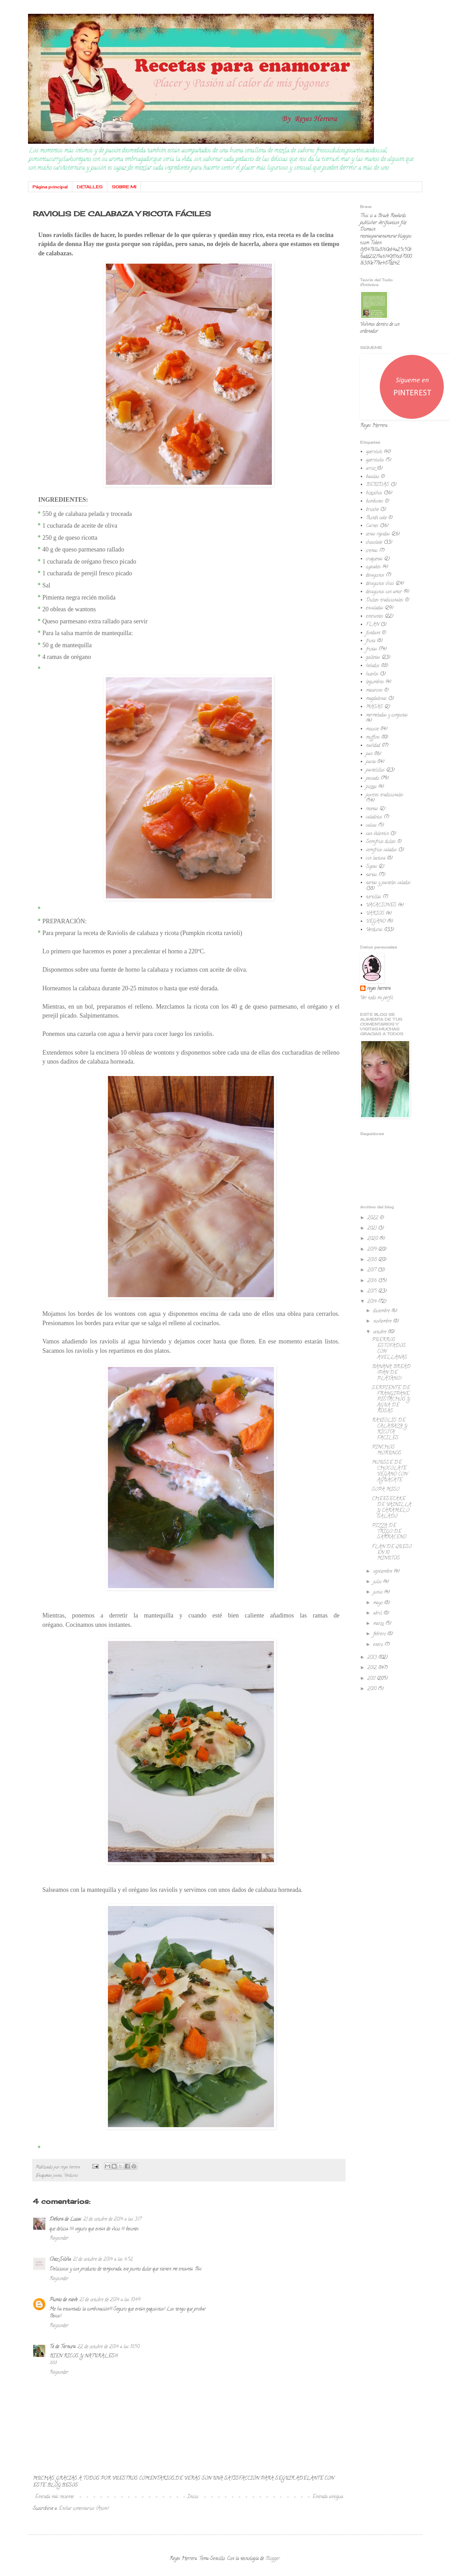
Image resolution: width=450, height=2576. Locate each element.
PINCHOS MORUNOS (386, 1450)
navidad (373, 745)
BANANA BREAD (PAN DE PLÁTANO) (391, 1373)
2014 (372, 1301)
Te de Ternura (62, 2347)
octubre (380, 1332)
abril (378, 1613)
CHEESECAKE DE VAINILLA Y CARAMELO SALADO (391, 1507)
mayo (378, 1603)
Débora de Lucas (65, 2219)
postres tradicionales (384, 795)
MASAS (374, 707)
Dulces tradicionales (384, 600)
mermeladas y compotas (387, 715)
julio (378, 1582)
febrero (380, 1634)
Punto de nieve (63, 2300)
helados (372, 666)
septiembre (383, 1571)
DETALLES (90, 186)
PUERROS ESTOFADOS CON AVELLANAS (389, 1349)
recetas (372, 809)
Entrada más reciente (54, 2497)
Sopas (371, 866)
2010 (372, 1689)
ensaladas (374, 608)
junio (378, 1592)
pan (369, 754)
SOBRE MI (124, 186)
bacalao (372, 477)
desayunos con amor (384, 592)
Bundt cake (376, 518)
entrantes (374, 616)
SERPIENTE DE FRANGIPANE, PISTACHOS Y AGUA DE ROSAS (391, 1400)
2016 (372, 1281)
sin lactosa (375, 858)
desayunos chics (380, 583)
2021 (372, 1228)
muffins (373, 737)
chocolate (374, 542)
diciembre (382, 1311)
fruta (370, 641)
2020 (373, 1239)
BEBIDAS (377, 485)
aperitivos (375, 460)
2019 (372, 1249)
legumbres (375, 682)
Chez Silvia (60, 2259)
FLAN (372, 625)
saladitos (374, 817)
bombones (374, 501)
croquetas (374, 559)
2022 (373, 1218)
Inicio (192, 2497)
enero (378, 1645)
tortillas (373, 897)
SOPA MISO (385, 1489)
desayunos (375, 575)
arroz (370, 468)
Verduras (71, 2175)
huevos (372, 674)
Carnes (372, 526)
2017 (372, 1270)
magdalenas (376, 698)
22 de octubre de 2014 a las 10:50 (108, 2347)
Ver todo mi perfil (376, 998)
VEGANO (376, 921)
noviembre (383, 1321)
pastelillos (375, 770)
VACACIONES (381, 905)
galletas (373, 657)
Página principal (50, 186)
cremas (372, 551)
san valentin (377, 834)
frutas (371, 649)
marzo (379, 1623)
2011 (372, 1678)
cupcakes (373, 567)
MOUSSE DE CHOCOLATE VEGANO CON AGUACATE (389, 1471)
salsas (371, 825)
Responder (58, 2238)
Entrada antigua (327, 2497)
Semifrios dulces (381, 842)
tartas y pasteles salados (388, 883)
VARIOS (375, 913)
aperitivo (374, 452)
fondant (373, 633)
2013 (372, 1657)
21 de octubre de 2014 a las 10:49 (110, 2300)
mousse (372, 729)
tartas (371, 875)
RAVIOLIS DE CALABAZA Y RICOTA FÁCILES (389, 1429)
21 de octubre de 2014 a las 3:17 (112, 2219)
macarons (374, 690)
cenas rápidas (378, 534)
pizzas (371, 787)
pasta (57, 2175)
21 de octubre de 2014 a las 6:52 (103, 2259)
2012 (372, 1668)
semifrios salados (381, 850)
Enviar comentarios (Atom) (83, 2508)
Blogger (272, 2559)
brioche (372, 509)
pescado (372, 778)
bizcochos (374, 493)
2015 (372, 1291)
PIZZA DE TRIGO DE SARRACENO (389, 1531)
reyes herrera (379, 988)
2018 (372, 1260)
